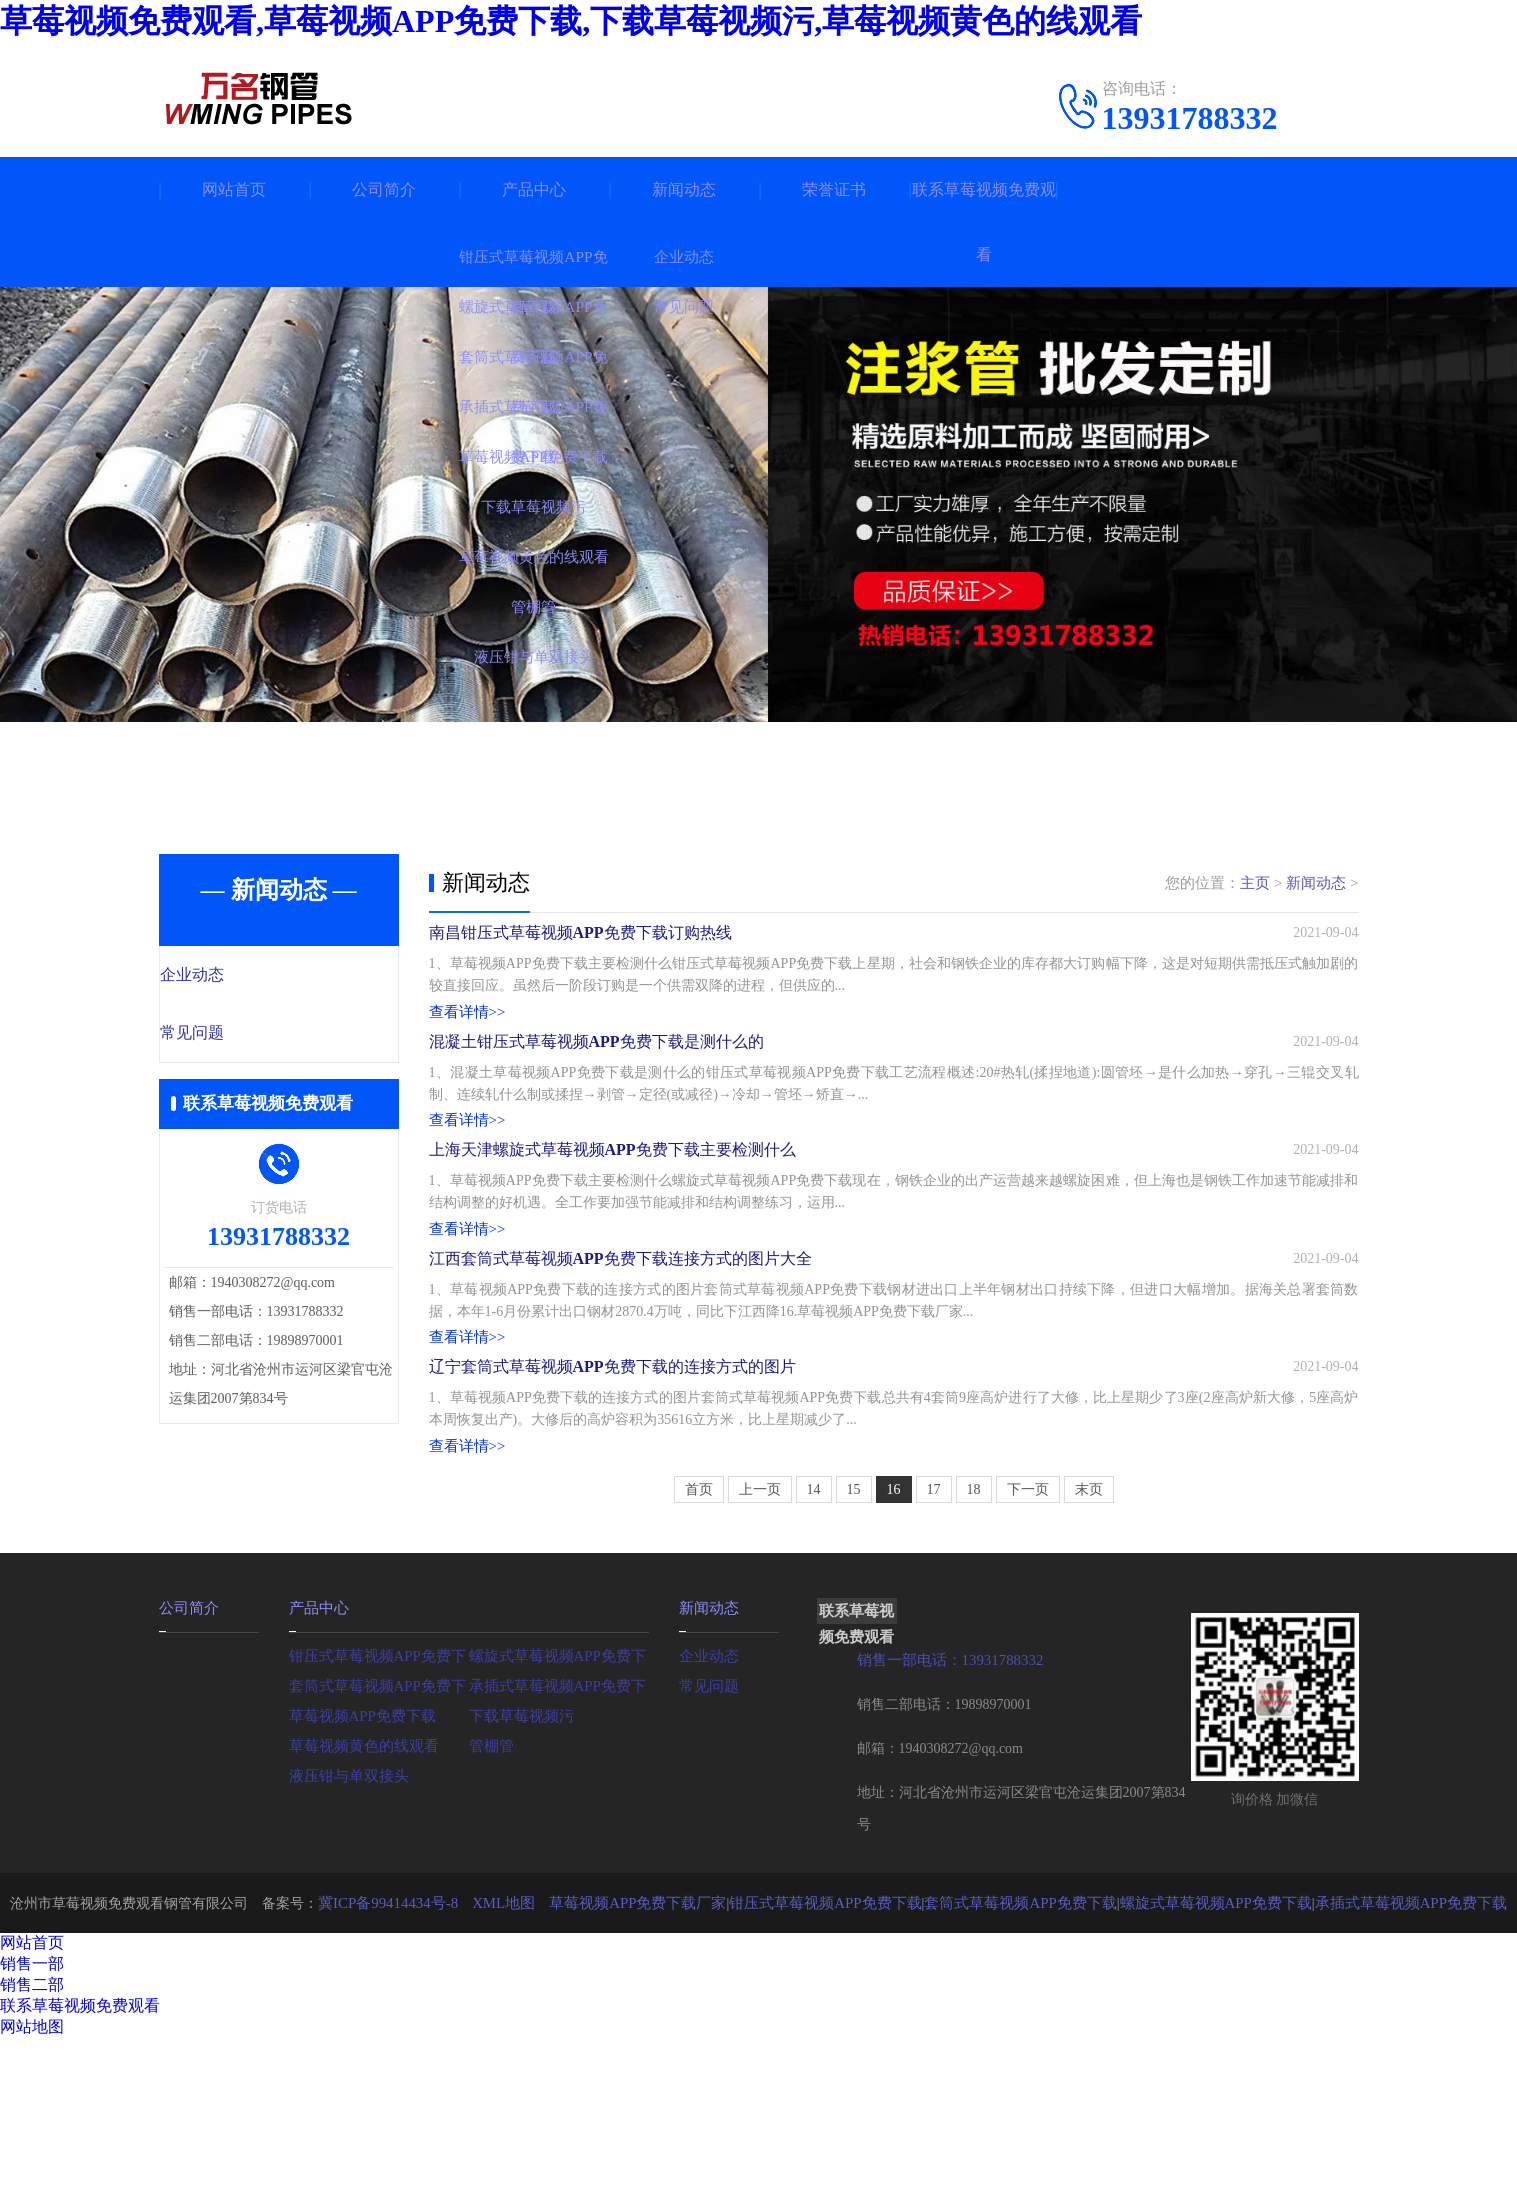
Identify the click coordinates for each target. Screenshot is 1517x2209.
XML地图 (530, 2073)
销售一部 (32, 2134)
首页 (699, 1661)
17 (934, 1661)
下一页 (1028, 1661)
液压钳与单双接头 (345, 1945)
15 (854, 1661)
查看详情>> (465, 1030)
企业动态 (236, 976)
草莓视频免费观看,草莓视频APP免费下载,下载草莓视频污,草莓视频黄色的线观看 (571, 21)
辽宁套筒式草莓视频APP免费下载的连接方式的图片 (612, 1519)
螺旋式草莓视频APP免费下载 (559, 1825)
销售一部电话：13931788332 (944, 1831)
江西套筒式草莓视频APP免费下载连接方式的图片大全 (620, 1376)
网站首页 (234, 189)
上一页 (760, 1661)
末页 (1089, 1661)
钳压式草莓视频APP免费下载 (379, 1825)
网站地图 (32, 2197)
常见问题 (236, 1035)
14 (814, 1661)
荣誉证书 (834, 189)
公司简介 (384, 189)
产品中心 (534, 189)
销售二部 (32, 2155)
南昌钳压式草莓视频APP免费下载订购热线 (580, 947)
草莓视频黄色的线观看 (359, 1915)
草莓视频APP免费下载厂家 (657, 2073)
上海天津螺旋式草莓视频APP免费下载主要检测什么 (612, 1233)
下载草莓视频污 (518, 1885)
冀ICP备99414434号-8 (420, 2073)
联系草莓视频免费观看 (984, 222)
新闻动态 (684, 189)
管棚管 (490, 1915)
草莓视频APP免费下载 (358, 1885)
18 (974, 1661)
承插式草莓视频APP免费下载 (559, 1855)
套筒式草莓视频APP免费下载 (379, 1855)
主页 (1255, 883)
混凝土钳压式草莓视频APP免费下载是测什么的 (596, 1090)
